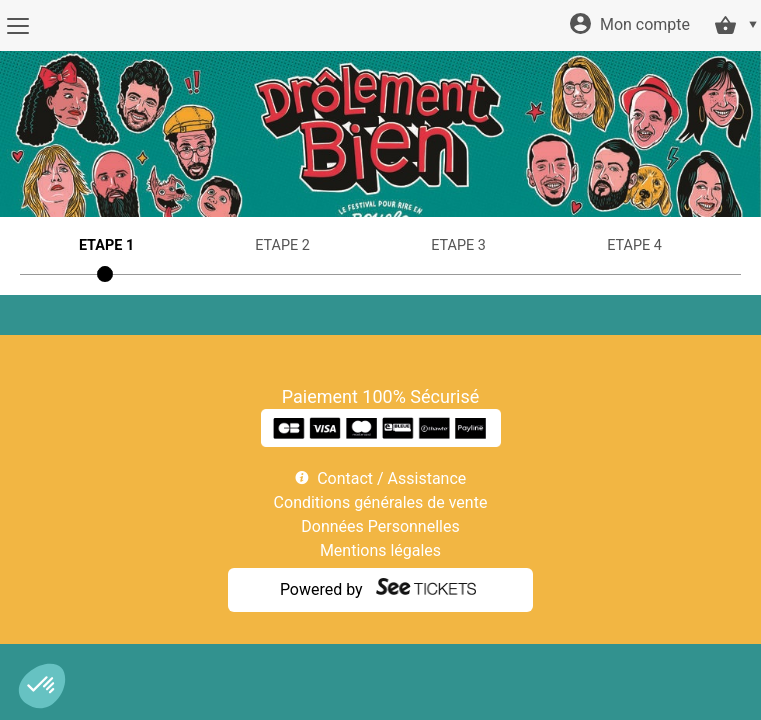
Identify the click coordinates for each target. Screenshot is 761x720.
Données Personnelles (380, 526)
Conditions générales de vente (381, 502)
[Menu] (17, 26)
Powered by (321, 589)
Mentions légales (380, 550)
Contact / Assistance (391, 478)
